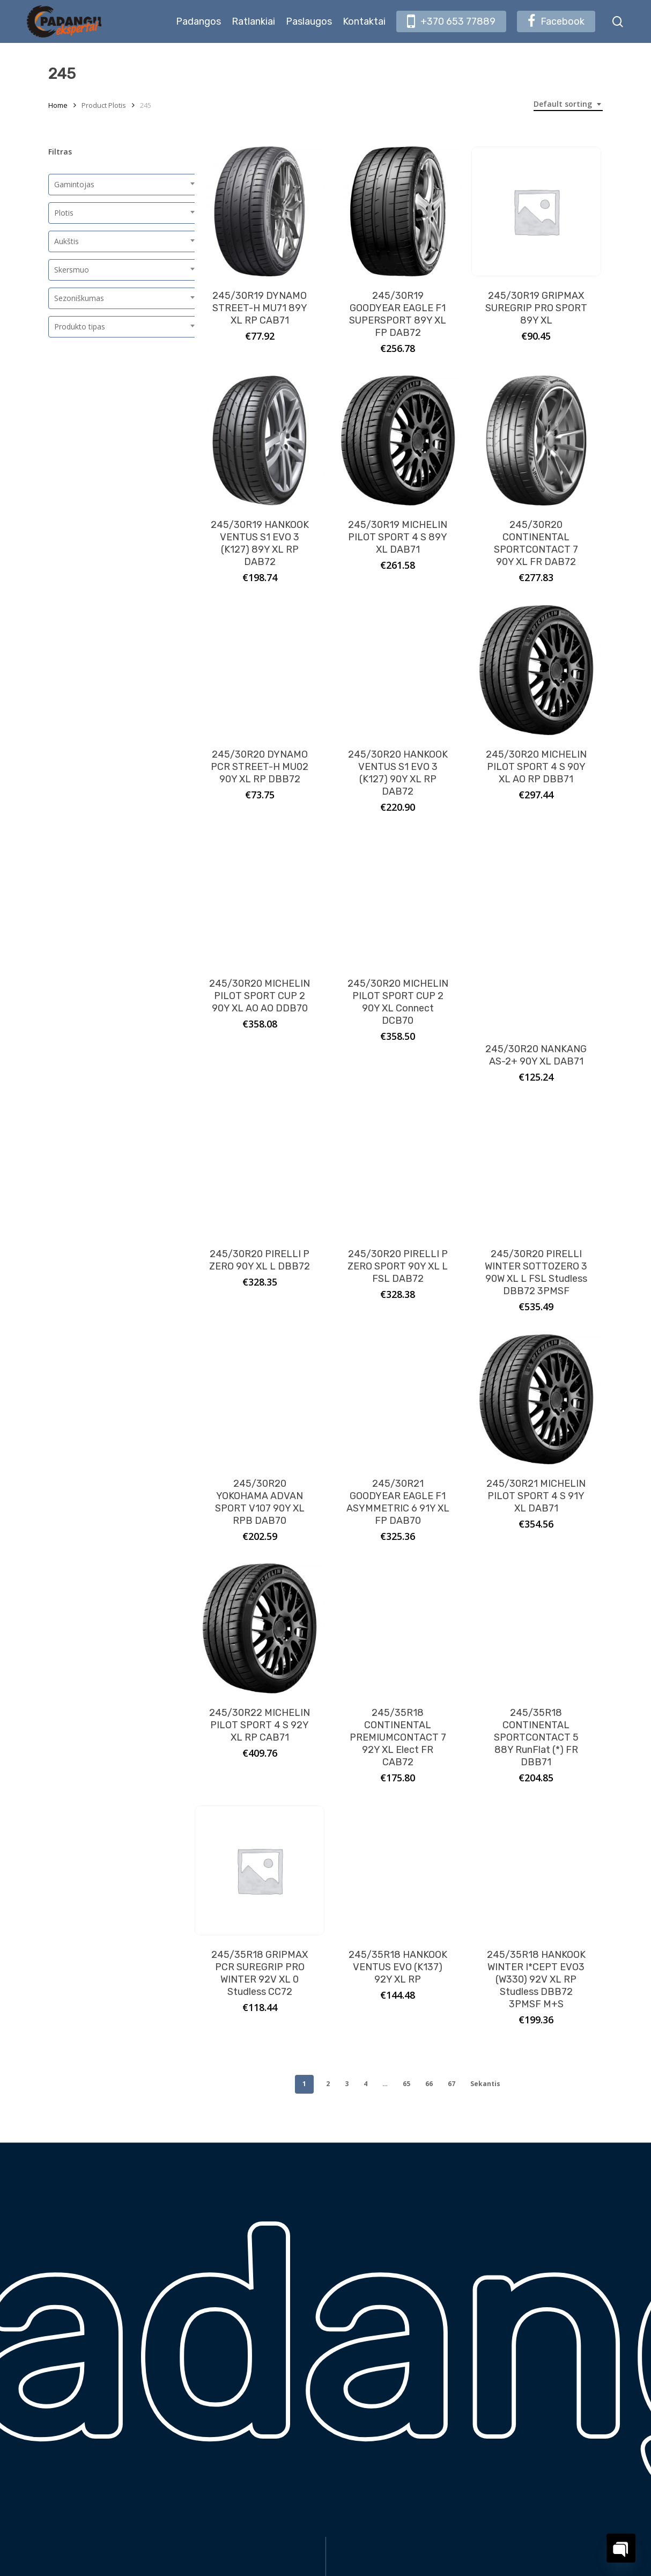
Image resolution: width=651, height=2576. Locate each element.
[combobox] (568, 104)
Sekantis (485, 2083)
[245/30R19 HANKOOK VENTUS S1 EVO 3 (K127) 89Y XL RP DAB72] (259, 440)
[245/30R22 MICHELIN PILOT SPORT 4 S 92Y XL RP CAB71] (259, 1628)
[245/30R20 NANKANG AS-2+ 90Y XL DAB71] (536, 932)
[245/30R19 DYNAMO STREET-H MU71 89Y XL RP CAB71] (259, 211)
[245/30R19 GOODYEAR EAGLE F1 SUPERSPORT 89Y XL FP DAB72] (398, 211)
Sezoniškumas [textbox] (79, 298)
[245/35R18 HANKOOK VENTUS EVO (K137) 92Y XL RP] (398, 1870)
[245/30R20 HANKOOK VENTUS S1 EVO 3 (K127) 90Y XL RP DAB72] (398, 670)
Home (58, 105)
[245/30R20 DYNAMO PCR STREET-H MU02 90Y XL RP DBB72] (259, 670)
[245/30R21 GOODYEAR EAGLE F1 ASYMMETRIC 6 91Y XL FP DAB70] (398, 1399)
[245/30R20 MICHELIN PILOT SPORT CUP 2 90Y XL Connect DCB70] (398, 899)
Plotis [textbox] (63, 213)
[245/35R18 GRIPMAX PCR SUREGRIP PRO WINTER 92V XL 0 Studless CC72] (259, 1870)
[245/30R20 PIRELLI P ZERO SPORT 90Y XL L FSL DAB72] (398, 1170)
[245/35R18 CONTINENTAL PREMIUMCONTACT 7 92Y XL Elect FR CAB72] (398, 1628)
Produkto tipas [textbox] (79, 326)
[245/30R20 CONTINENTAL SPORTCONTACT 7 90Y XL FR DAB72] (536, 440)
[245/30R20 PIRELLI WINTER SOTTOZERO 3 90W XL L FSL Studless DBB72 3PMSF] (536, 1170)
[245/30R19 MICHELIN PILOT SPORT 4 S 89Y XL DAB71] (398, 440)
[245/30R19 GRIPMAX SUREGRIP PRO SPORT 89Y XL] (536, 211)
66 (429, 2083)
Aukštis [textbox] (66, 241)
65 (406, 2083)
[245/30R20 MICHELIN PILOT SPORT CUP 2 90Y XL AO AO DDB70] (259, 899)
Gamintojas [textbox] (74, 184)
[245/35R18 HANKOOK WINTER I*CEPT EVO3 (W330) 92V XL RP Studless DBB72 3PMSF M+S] (536, 1870)
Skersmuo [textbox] (71, 270)
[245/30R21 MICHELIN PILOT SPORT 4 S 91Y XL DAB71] (536, 1399)
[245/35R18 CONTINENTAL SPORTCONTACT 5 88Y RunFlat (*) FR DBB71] (536, 1628)
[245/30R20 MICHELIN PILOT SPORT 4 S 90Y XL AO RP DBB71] (536, 670)
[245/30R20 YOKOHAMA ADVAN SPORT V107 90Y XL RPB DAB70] (259, 1399)
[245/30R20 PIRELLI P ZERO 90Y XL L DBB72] (259, 1170)
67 (451, 2083)
